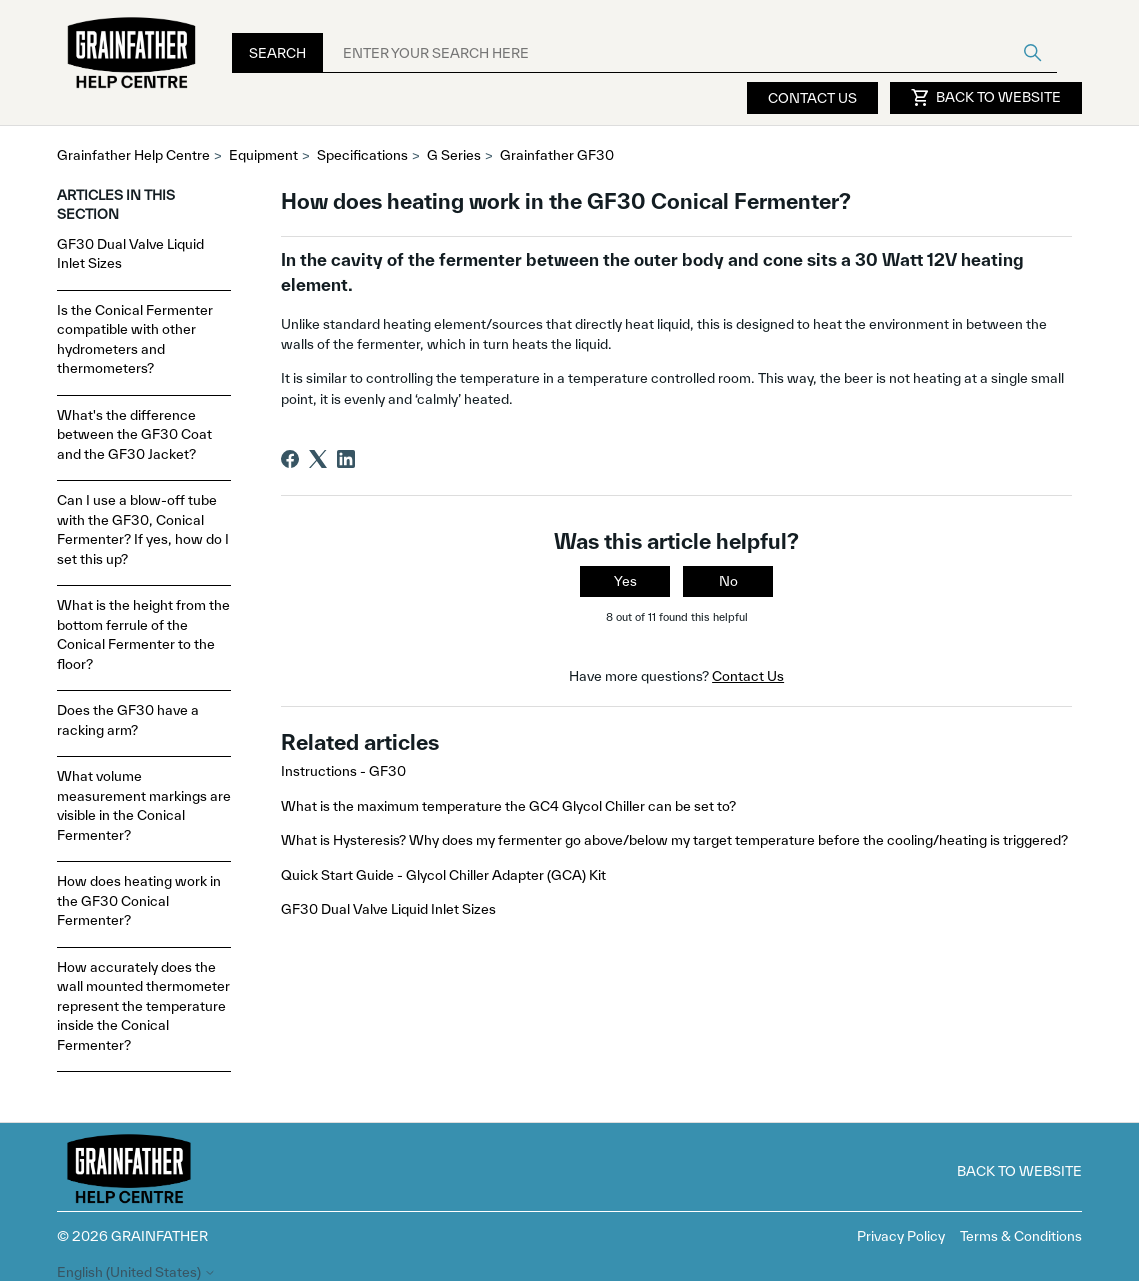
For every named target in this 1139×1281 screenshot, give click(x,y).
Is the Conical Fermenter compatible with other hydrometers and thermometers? (135, 339)
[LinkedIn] (346, 459)
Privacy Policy (901, 1236)
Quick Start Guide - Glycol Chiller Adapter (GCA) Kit (443, 875)
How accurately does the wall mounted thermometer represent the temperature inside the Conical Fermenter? (143, 1006)
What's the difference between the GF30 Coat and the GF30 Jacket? (134, 434)
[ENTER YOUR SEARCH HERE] (690, 53)
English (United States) (136, 1272)
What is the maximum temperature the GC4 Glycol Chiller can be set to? (508, 806)
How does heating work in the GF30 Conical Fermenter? (139, 900)
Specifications (362, 155)
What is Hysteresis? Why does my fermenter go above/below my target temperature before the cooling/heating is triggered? (674, 840)
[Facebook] (290, 459)
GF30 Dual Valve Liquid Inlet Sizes (130, 254)
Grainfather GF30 (557, 155)
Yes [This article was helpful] (625, 581)
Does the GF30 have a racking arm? (128, 720)
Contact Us (812, 98)
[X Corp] (318, 459)
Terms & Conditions (1021, 1236)
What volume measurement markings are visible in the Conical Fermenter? (144, 805)
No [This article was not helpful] (728, 581)
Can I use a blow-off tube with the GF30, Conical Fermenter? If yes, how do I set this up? (143, 529)
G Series (454, 155)
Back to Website (986, 98)
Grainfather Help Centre (133, 155)
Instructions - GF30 (343, 771)
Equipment (263, 155)
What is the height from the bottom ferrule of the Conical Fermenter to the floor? (143, 634)
